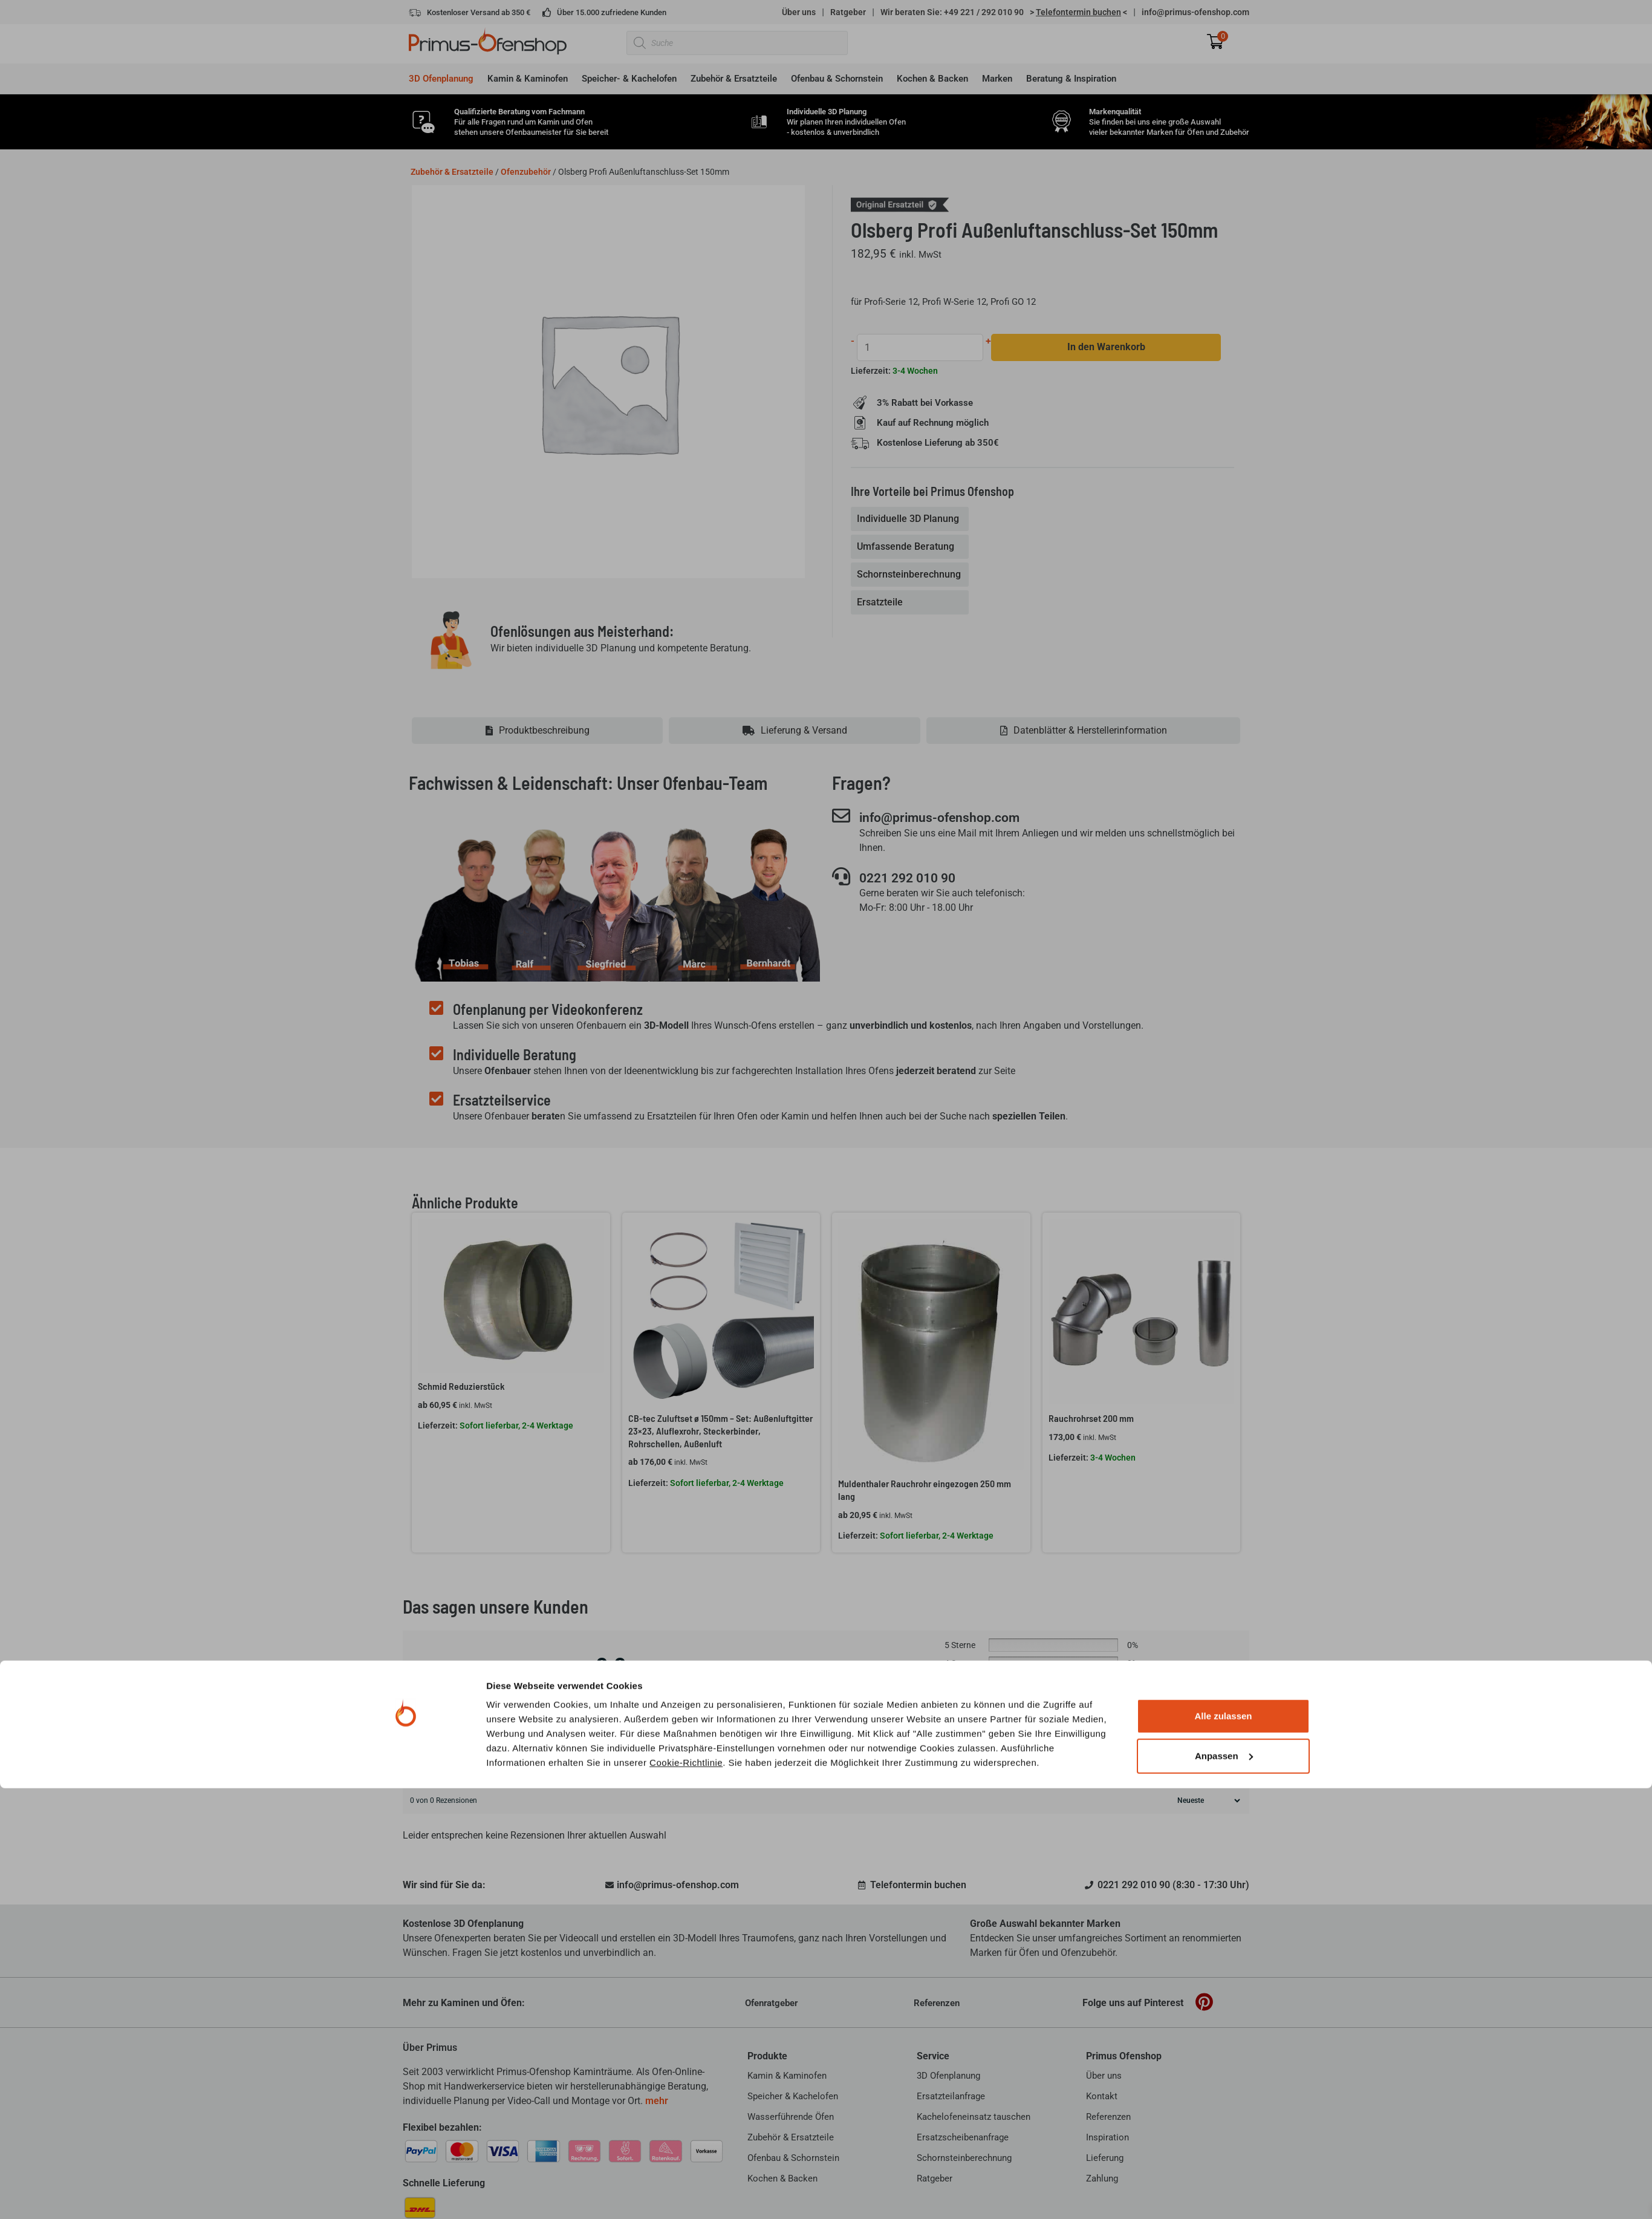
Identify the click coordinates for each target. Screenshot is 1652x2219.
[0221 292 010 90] (841, 877)
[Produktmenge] (921, 347)
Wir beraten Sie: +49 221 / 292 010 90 (952, 12)
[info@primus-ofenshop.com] (841, 816)
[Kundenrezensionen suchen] (804, 1760)
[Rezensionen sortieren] (1207, 1800)
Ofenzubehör (526, 172)
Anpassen (1224, 2187)
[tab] (911, 519)
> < (1078, 12)
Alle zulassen (1223, 2147)
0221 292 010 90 (915, 878)
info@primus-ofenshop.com (1195, 12)
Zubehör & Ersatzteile (452, 172)
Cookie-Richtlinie (686, 2193)
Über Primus (430, 2047)
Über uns (799, 12)
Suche (1229, 1759)
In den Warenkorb (1107, 347)
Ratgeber (848, 12)
